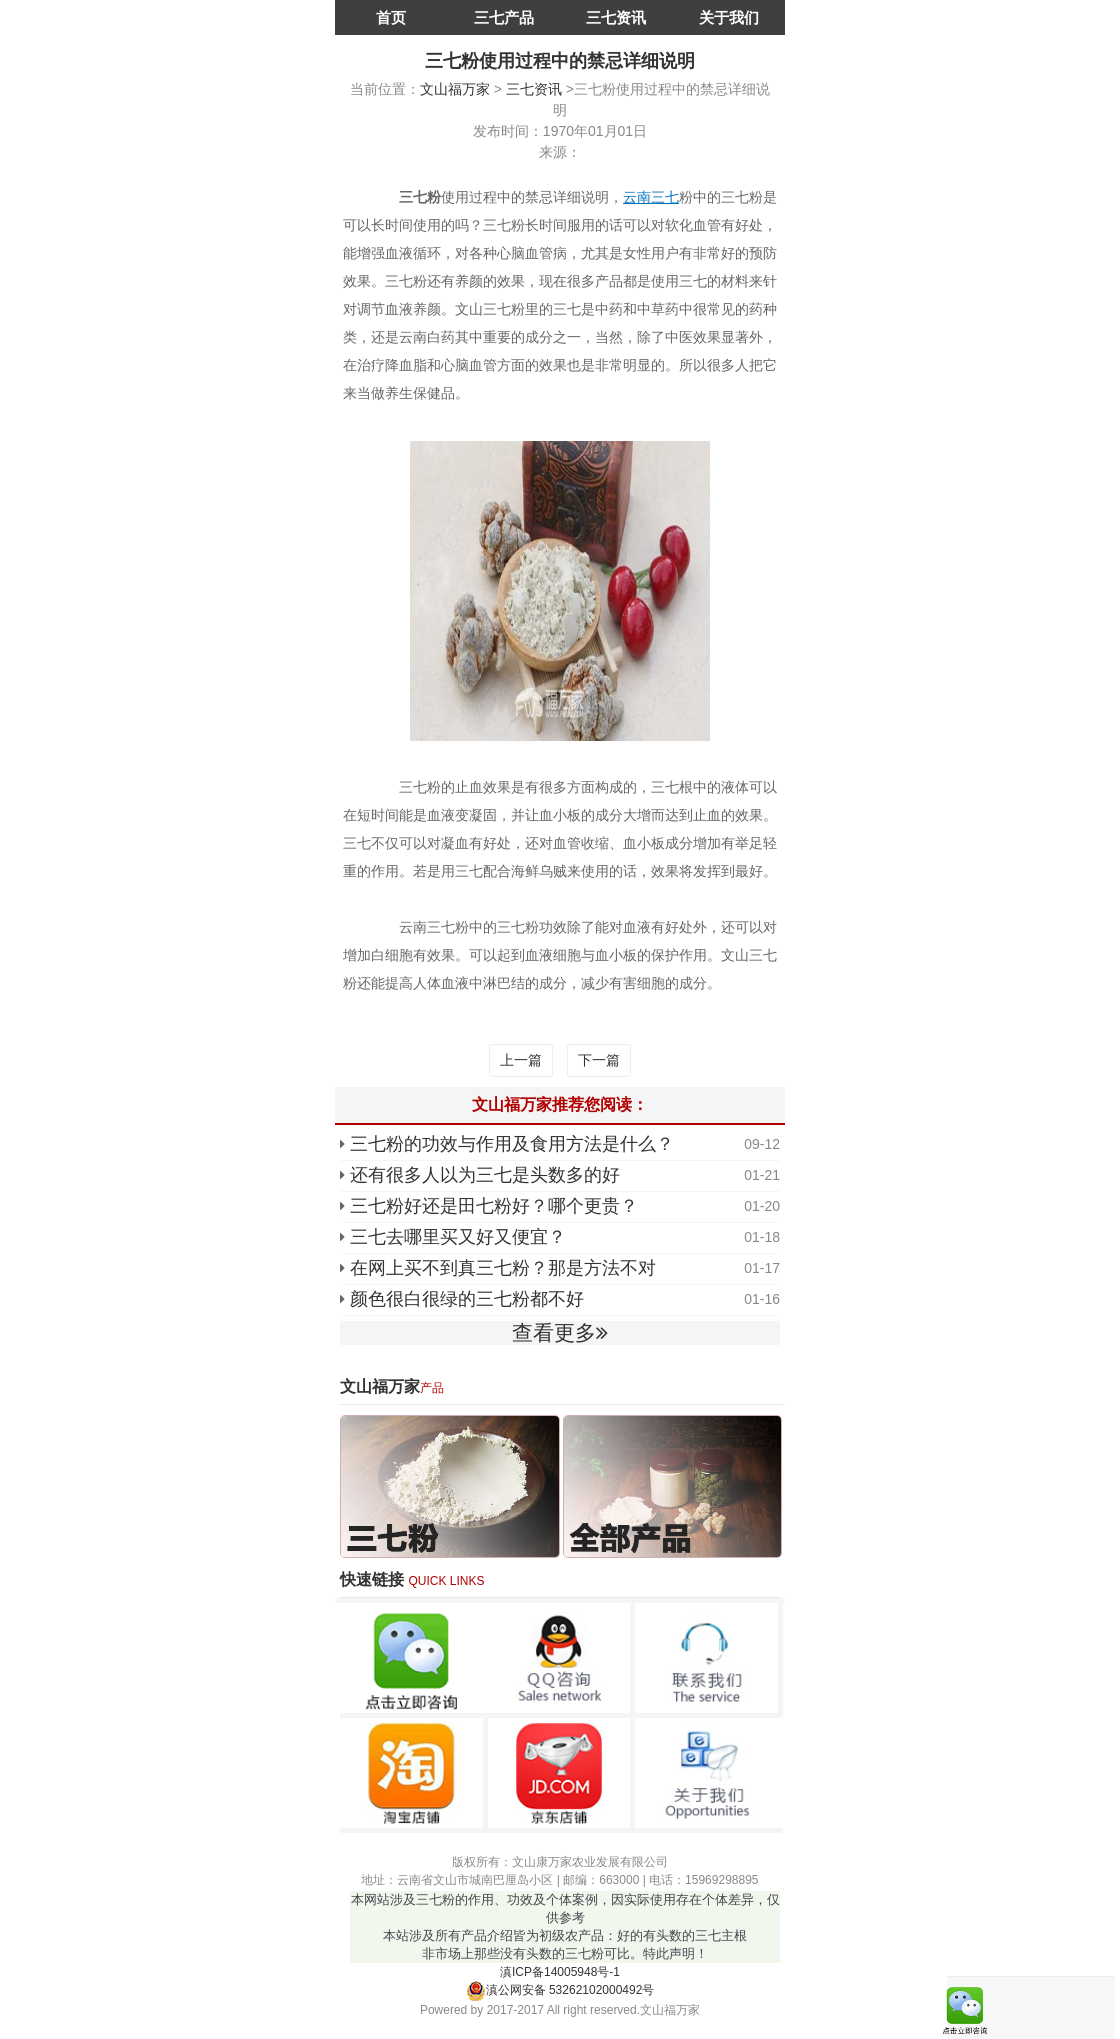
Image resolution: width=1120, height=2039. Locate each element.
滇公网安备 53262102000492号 (560, 1990)
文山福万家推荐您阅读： (560, 1104)
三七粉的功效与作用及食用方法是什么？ (512, 1144)
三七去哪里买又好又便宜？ (458, 1237)
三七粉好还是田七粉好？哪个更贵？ (494, 1206)
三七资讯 (616, 17)
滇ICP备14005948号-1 (560, 1972)
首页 (391, 17)
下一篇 (599, 1060)
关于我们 (729, 17)
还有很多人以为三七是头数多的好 (485, 1175)
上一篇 (521, 1060)
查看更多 (560, 1332)
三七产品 (504, 17)
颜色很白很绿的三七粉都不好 (467, 1299)
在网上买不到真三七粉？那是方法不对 (503, 1268)
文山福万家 (455, 89)
